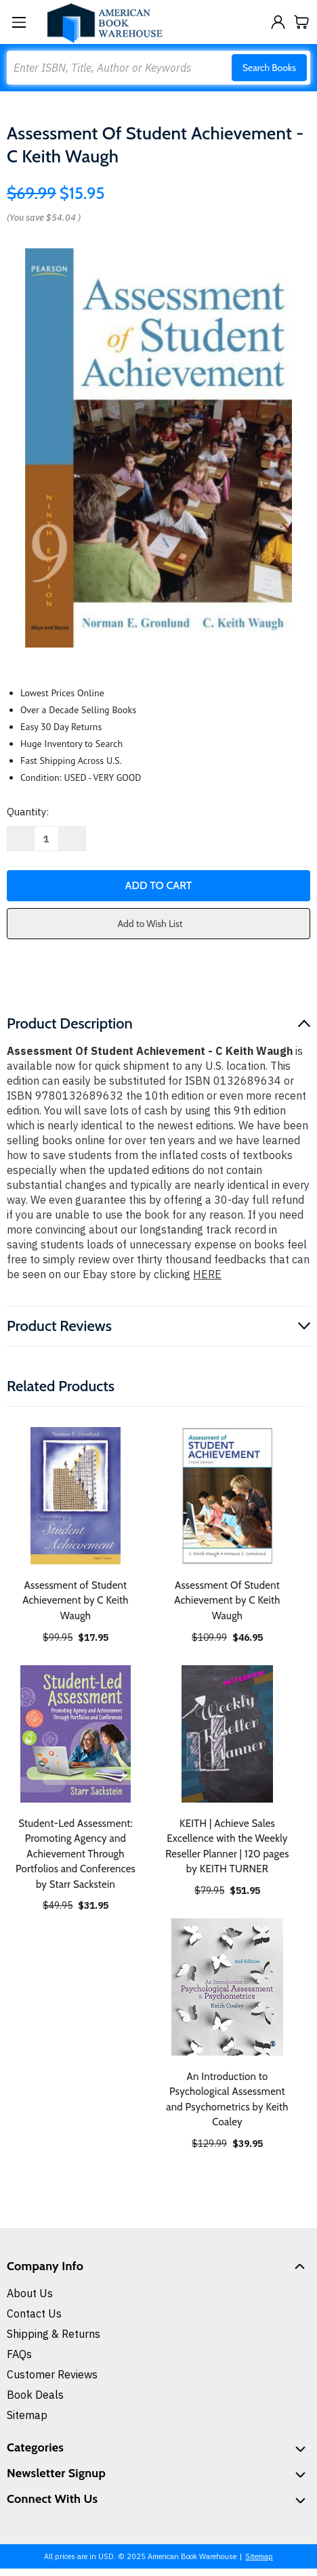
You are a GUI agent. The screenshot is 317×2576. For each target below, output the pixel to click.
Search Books (269, 68)
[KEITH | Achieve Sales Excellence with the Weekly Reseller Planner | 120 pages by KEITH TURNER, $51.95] (227, 1734)
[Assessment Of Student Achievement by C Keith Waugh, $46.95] (227, 1495)
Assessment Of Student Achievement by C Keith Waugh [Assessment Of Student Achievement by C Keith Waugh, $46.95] (227, 1600)
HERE (207, 1274)
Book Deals (35, 2394)
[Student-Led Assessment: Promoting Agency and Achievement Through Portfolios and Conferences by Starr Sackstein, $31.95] (75, 1734)
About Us (30, 2293)
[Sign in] (278, 22)
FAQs (19, 2354)
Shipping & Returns (53, 2334)
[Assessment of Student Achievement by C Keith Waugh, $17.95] (75, 1495)
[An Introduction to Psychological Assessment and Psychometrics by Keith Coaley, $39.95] (227, 1987)
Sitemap (27, 2415)
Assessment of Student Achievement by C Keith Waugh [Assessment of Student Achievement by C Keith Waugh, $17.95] (75, 1600)
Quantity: (28, 811)
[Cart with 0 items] (301, 22)
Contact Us (34, 2313)
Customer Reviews (52, 2374)
